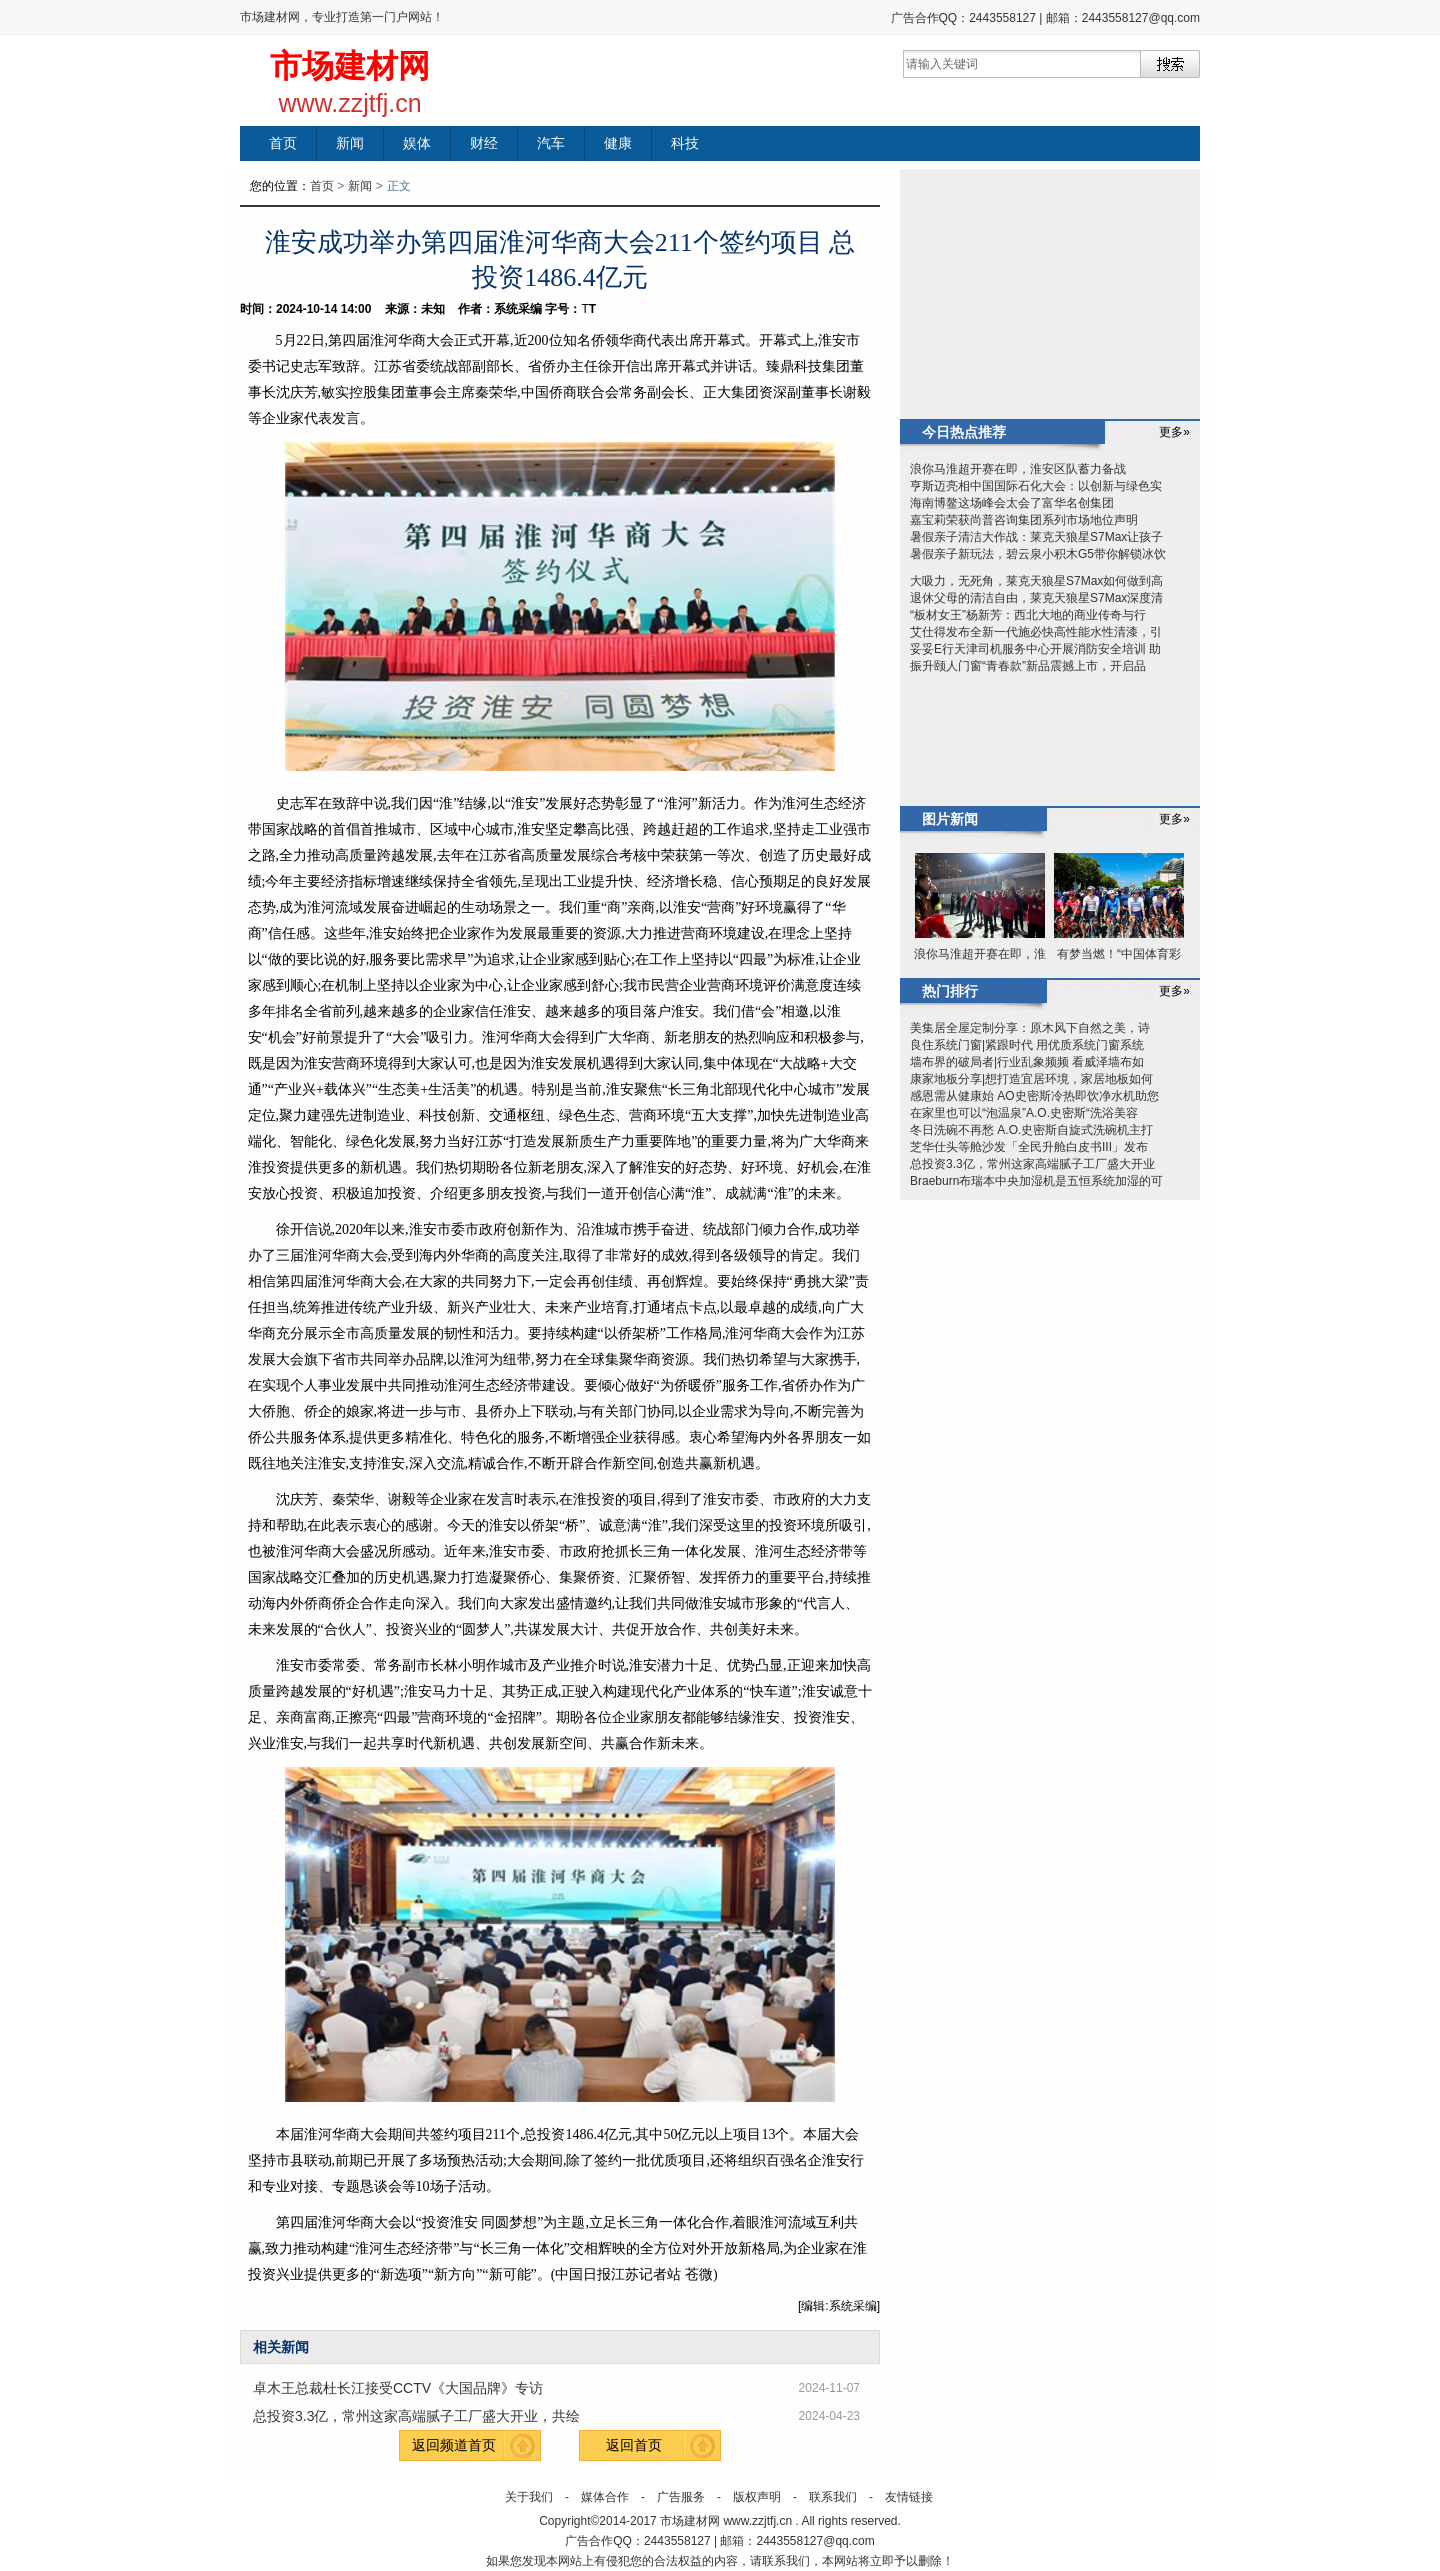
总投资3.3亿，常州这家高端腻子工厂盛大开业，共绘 (416, 2416)
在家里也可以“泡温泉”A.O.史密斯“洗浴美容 (1024, 1113)
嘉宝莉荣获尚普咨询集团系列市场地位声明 (1024, 520)
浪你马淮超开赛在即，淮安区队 (980, 956)
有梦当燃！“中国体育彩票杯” (1119, 956)
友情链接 (909, 2497)
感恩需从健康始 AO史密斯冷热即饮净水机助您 (1034, 1096)
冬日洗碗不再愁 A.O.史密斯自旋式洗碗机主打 (1031, 1130)
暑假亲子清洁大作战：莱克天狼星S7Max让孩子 (1036, 537)
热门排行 (950, 991)
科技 (685, 143)
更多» (1174, 432)
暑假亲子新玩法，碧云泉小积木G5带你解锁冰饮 (1038, 554)
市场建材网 (350, 66)
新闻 (350, 143)
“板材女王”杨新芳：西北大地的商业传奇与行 (1028, 615)
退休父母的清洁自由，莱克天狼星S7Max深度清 (1036, 598)
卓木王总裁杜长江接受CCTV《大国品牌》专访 (398, 2388)
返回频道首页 (454, 2445)
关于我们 (529, 2497)
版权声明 (757, 2497)
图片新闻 (950, 819)
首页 (283, 143)
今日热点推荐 (964, 432)
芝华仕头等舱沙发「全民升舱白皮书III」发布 (1029, 1147)
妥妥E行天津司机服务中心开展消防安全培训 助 (1035, 649)
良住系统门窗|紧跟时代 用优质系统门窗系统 (1027, 1045)
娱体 (417, 143)
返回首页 (634, 2445)
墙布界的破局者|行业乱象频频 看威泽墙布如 (1027, 1062)
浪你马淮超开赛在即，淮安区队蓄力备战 (1018, 469)
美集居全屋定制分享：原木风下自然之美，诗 (1030, 1028)
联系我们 (833, 2497)
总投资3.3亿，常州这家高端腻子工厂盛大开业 (1032, 1164)
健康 (618, 143)
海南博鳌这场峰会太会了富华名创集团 (1012, 503)
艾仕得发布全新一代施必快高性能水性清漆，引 (1036, 632)
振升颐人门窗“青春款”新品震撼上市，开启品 (1028, 666)
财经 (484, 143)
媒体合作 (605, 2497)
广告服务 (681, 2497)
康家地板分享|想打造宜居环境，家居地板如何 (1031, 1079)
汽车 (551, 143)
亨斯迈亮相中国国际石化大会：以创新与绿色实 (1036, 486)
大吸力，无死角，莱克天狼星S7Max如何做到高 (1036, 581)
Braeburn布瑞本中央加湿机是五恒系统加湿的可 (1036, 1181)
